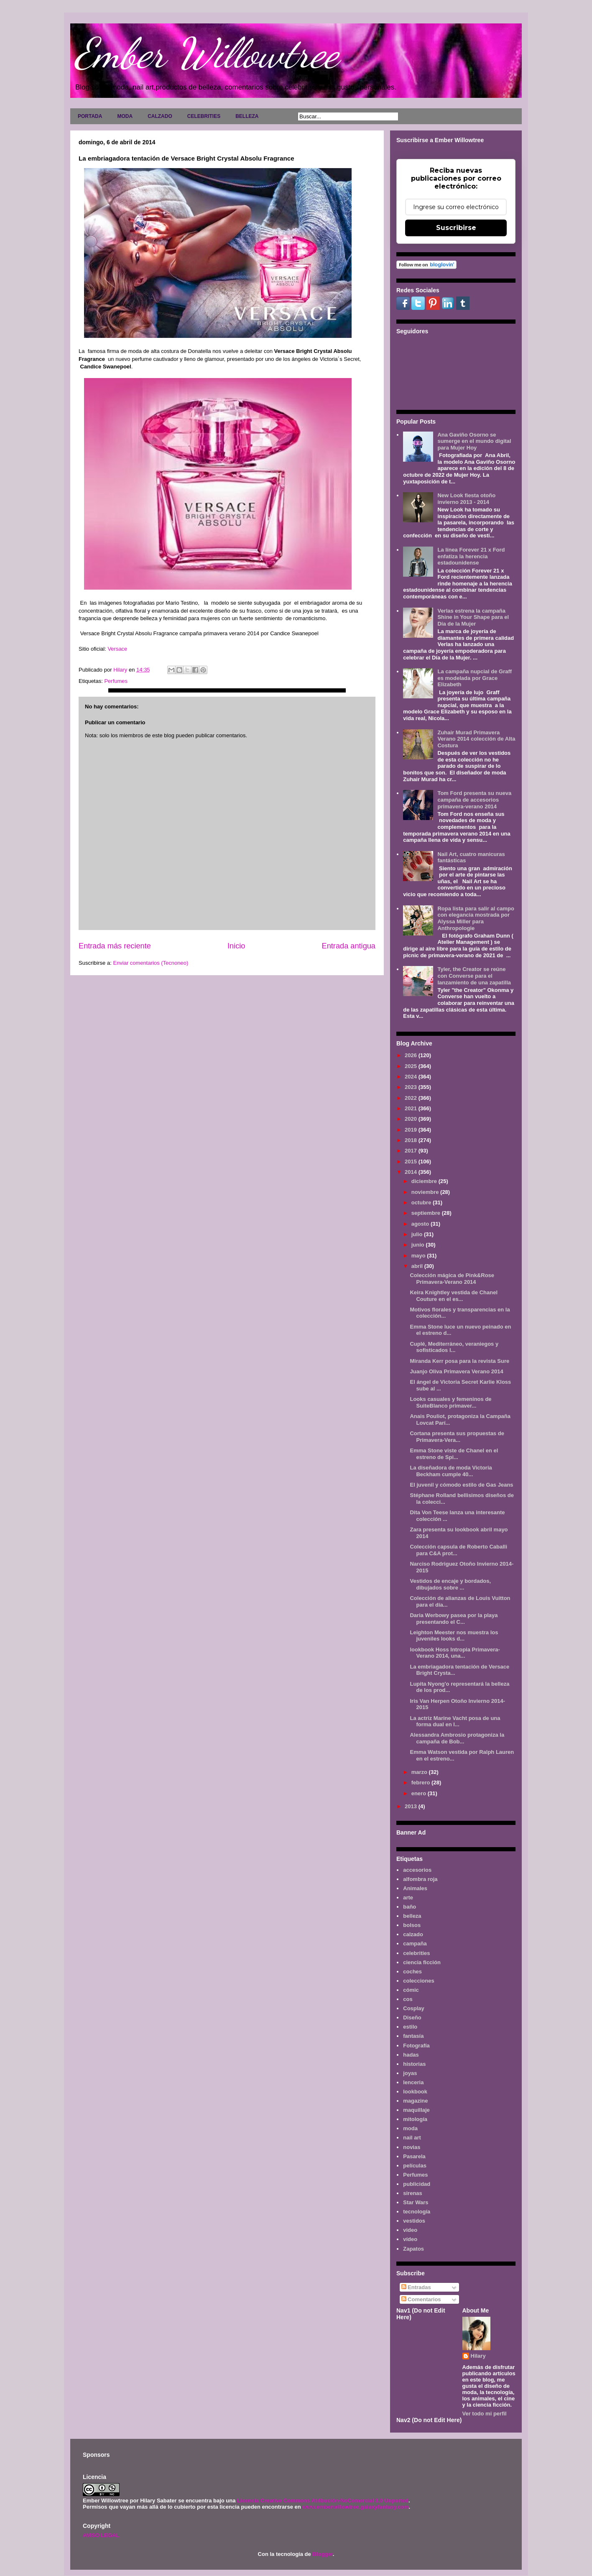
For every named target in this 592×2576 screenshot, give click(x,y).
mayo (419, 1255)
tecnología (416, 2211)
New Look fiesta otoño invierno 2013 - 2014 (466, 498)
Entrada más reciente (115, 946)
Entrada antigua (348, 946)
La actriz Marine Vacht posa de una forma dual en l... (455, 1721)
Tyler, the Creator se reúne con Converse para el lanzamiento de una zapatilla (474, 975)
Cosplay (413, 2008)
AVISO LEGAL (101, 2535)
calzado (413, 1934)
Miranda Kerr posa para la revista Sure (459, 1361)
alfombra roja (420, 1879)
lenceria (413, 2082)
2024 (411, 1076)
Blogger (322, 2554)
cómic (411, 1990)
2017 (411, 1150)
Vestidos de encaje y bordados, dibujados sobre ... (450, 1584)
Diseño (412, 2017)
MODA (125, 116)
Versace (117, 649)
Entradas (416, 2287)
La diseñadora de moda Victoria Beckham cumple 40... (451, 1470)
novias (411, 2147)
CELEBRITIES (203, 116)
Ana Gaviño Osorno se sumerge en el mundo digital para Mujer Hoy (474, 441)
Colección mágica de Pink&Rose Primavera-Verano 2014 (452, 1278)
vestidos (414, 2221)
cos (407, 1999)
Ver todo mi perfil (484, 2413)
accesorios (417, 1870)
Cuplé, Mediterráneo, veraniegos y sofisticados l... (454, 1347)
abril (417, 1266)
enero (419, 1793)
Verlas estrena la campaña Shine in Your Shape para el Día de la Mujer (473, 617)
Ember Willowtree (206, 53)
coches (412, 1971)
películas (414, 2165)
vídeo (410, 2239)
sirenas (412, 2193)
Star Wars (415, 2202)
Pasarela (414, 2156)
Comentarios (421, 2299)
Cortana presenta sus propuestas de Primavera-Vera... (457, 1436)
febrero (421, 1782)
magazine (415, 2101)
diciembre (425, 1181)
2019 (411, 1130)
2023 (411, 1087)
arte (408, 1897)
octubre (422, 1202)
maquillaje (416, 2110)
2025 (411, 1066)
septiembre (426, 1213)
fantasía (413, 2036)
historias (414, 2064)
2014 (411, 1172)
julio (417, 1234)
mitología (415, 2119)
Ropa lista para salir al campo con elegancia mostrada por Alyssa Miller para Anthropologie (475, 918)
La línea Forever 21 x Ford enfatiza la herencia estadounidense (471, 556)
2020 (411, 1119)
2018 (411, 1140)
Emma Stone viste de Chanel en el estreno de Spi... (454, 1453)
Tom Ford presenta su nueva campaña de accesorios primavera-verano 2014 (474, 799)
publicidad (416, 2184)
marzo (420, 1772)
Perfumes (116, 681)
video (410, 2230)
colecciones (418, 1981)
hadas (411, 2055)
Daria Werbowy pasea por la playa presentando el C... (454, 1618)
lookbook (415, 2091)
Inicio (236, 946)
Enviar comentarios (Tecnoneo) (150, 963)
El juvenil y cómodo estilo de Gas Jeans (461, 1485)
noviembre (425, 1192)
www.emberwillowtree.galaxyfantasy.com (355, 2507)
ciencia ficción (422, 1962)
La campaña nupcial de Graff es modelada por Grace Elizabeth (474, 677)
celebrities (416, 1953)
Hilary (478, 2356)
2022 (411, 1098)
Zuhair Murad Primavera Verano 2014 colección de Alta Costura (476, 739)
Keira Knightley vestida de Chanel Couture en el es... (454, 1295)
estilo (410, 2027)
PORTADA (90, 116)
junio (418, 1245)
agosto (421, 1224)
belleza (412, 1916)
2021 (411, 1108)
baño (409, 1907)
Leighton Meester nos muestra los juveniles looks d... (454, 1635)
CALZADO (160, 116)
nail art (412, 2137)
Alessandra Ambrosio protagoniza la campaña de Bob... (457, 1738)
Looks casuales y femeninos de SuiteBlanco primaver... (450, 1402)
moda (410, 2128)
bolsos (412, 1925)
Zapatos (413, 2249)
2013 (411, 1806)
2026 (411, 1055)
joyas (410, 2073)
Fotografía (416, 2045)
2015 (411, 1161)
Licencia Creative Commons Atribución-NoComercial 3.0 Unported (322, 2500)
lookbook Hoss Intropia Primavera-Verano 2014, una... (455, 1652)
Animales (415, 1888)
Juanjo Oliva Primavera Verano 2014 (456, 1371)
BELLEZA (246, 116)
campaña (414, 1943)
